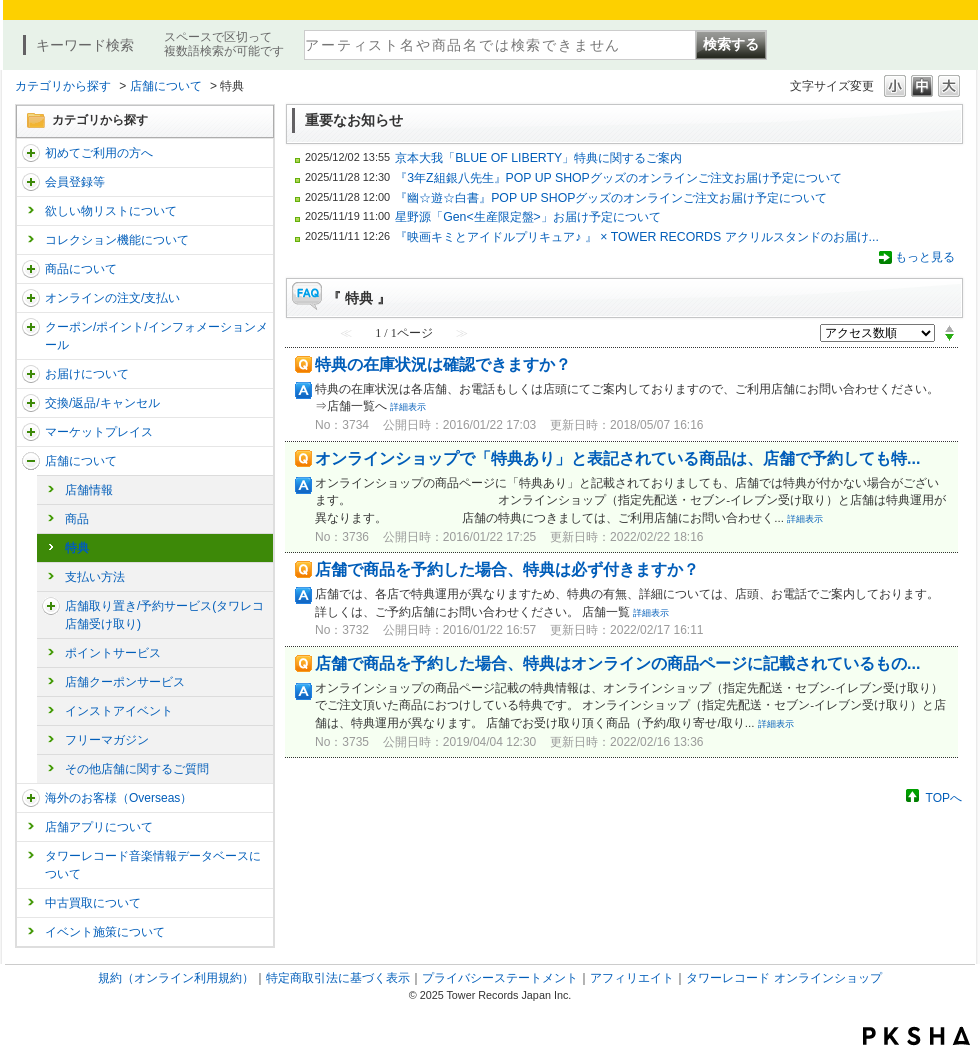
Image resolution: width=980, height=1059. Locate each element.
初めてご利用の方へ (99, 153)
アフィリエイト (632, 978)
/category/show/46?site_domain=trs (31, 374)
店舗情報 (89, 490)
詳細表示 (408, 407)
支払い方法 (95, 577)
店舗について (166, 86)
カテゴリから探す (63, 86)
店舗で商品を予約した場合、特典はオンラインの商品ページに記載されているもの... (617, 663)
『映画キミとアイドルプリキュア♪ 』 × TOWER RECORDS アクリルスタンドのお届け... (637, 237)
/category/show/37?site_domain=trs (31, 298)
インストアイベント (119, 711)
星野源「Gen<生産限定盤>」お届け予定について (528, 217)
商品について (81, 269)
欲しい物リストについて (111, 211)
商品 (77, 519)
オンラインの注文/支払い (112, 298)
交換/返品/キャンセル (102, 403)
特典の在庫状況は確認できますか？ (443, 364)
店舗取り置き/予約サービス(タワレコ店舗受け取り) (164, 615)
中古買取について (93, 903)
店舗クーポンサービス (125, 682)
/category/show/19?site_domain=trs (31, 403)
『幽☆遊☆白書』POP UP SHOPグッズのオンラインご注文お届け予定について (611, 198)
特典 (77, 548)
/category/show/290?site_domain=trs (31, 182)
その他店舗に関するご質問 (137, 769)
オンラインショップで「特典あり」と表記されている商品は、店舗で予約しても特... (617, 458)
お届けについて (87, 374)
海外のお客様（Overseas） (118, 798)
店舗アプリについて (99, 827)
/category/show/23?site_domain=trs (51, 606)
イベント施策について (105, 932)
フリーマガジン (107, 740)
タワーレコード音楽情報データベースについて (153, 865)
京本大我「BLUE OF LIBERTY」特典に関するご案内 (538, 158)
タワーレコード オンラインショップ (783, 978)
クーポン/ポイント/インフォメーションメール (156, 336)
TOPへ (944, 797)
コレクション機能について (117, 240)
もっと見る (925, 257)
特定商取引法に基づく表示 (338, 978)
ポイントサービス (113, 653)
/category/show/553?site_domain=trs (31, 432)
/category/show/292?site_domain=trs (31, 327)
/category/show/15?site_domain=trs (31, 269)
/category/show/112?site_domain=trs (31, 153)
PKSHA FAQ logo (916, 1036)
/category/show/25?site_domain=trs (31, 798)
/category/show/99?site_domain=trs (31, 461)
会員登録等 (75, 182)
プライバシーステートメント (500, 978)
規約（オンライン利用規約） (176, 978)
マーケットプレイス (99, 432)
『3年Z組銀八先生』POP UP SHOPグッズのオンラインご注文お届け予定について (618, 178)
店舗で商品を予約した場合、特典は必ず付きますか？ (507, 569)
